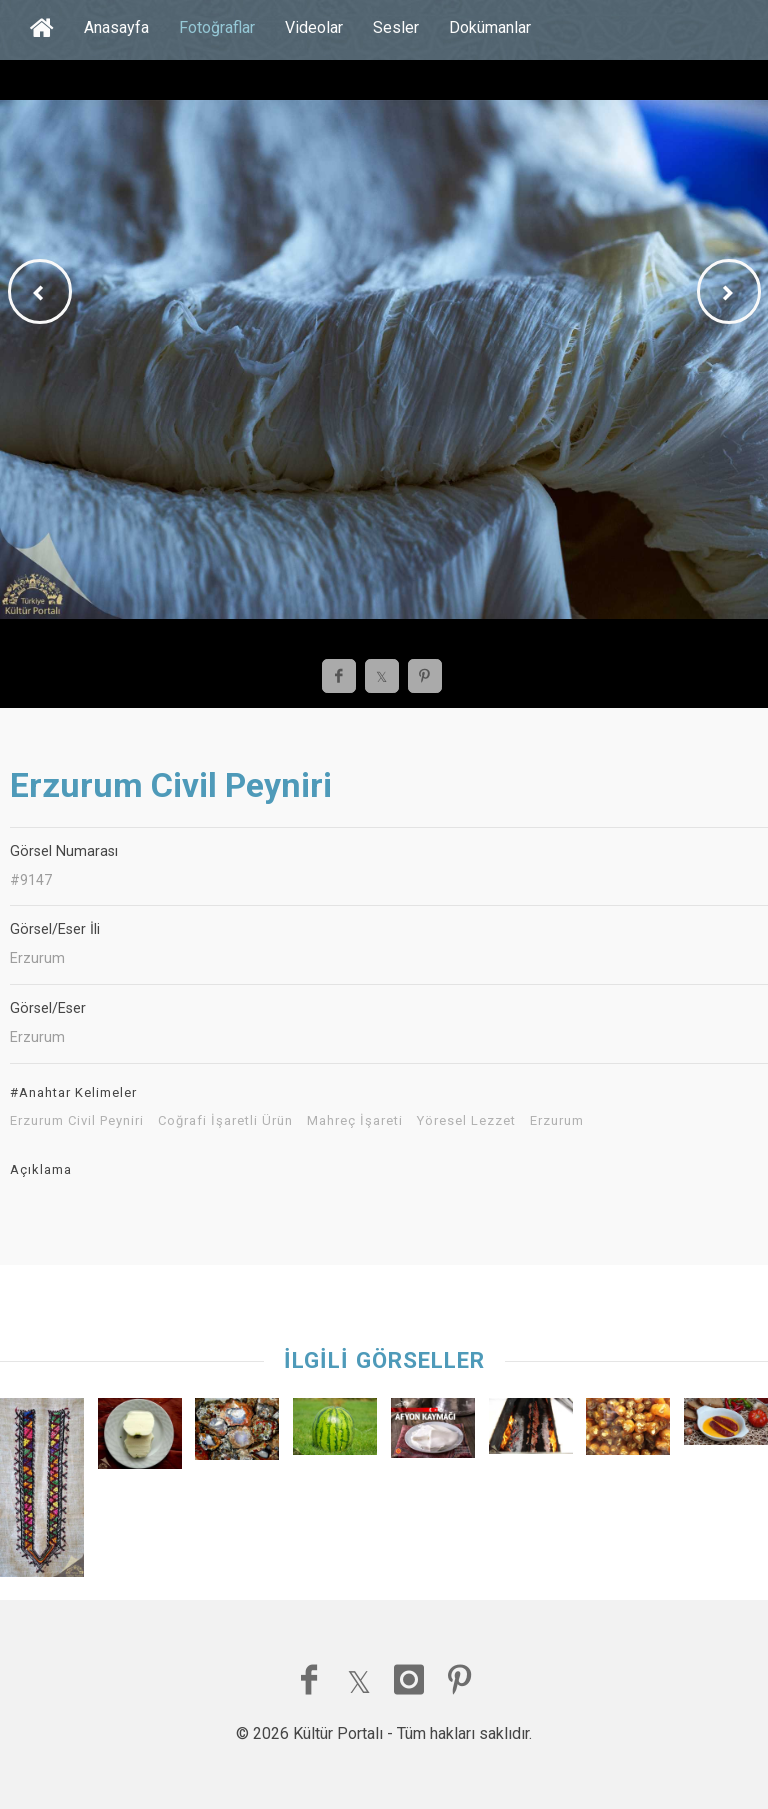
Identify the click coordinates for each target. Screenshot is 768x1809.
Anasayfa (116, 27)
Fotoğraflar (217, 27)
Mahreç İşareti (355, 1121)
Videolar (314, 27)
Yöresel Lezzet (466, 1121)
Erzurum (557, 1121)
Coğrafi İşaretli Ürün (225, 1121)
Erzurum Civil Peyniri (77, 1121)
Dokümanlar (490, 27)
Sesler (396, 27)
